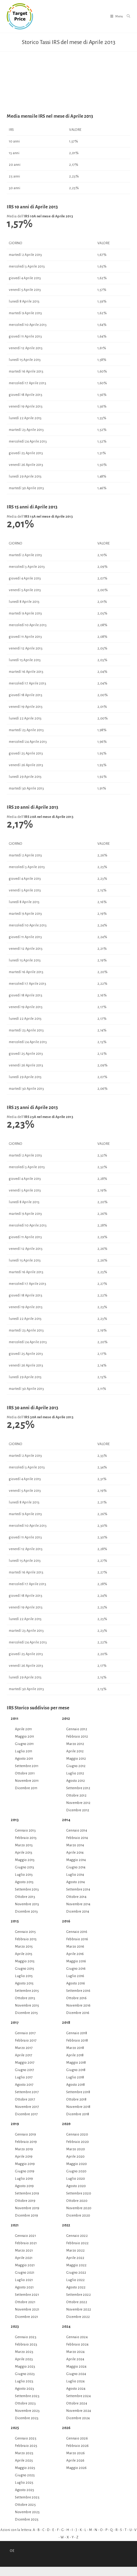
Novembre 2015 (27, 2005)
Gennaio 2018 (76, 2033)
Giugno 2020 (76, 2171)
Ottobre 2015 (25, 1998)
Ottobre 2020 (76, 2201)
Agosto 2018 (75, 2085)
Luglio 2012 (75, 1773)
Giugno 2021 (24, 2272)
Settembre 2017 (27, 2092)
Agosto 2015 (24, 1983)
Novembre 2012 (78, 1803)
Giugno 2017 (24, 2070)
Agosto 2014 (75, 1882)
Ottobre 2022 (76, 2302)
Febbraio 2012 (77, 1736)
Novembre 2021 (27, 2309)
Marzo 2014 (75, 1845)
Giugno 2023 (25, 2374)
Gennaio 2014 (76, 1830)
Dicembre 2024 (78, 2418)
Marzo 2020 (75, 2149)
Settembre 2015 (27, 1991)
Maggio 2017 (24, 2062)
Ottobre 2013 (25, 1897)
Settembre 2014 (78, 1889)
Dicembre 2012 (77, 1810)
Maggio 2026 (76, 2468)
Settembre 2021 (27, 2295)
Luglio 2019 (24, 2179)
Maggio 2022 (76, 2265)
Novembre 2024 (78, 2411)
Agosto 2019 (24, 2186)
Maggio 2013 (24, 1860)
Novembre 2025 (27, 2512)
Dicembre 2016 (77, 2013)
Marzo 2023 (24, 2352)
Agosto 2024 (75, 2389)
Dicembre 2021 (26, 2317)
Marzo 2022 (75, 2250)
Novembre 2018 (78, 2107)
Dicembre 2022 (78, 2317)
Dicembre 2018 (77, 2114)
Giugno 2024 (76, 2374)
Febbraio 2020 (77, 2142)
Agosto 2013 (24, 1882)
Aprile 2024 (75, 2359)
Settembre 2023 (27, 2396)
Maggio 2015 (24, 1961)
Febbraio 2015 (26, 1939)
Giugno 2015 (24, 1969)
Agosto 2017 (24, 2085)
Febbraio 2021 (26, 2243)
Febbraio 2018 (77, 2040)
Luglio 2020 (75, 2179)
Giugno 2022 (76, 2272)
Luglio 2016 (75, 1976)
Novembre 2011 (27, 1781)
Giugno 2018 (75, 2070)
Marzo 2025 (24, 2453)
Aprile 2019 (23, 2156)
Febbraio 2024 (77, 2344)
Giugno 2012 (76, 1766)
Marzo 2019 (24, 2149)
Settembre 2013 (27, 1889)
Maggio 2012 (76, 1759)
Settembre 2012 (78, 1788)
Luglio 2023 (24, 2381)
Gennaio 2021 (25, 2236)
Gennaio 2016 (76, 1932)
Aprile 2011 (23, 1729)
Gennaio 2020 (77, 2134)
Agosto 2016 (75, 1983)
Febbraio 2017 (26, 2040)
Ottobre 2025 (25, 2505)
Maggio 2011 (24, 1736)
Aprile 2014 (74, 1852)
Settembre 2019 (27, 2193)
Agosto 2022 (76, 2287)
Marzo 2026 (75, 2453)
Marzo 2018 (75, 2048)
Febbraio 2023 (26, 2344)
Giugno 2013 (24, 1867)
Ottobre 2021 (25, 2302)
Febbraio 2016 (77, 1939)
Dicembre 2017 (26, 2114)
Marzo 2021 (24, 2250)
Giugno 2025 (25, 2475)
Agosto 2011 (24, 1759)
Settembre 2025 (27, 2497)
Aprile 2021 (23, 2258)
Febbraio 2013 (26, 1838)
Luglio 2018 (75, 2077)
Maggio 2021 (25, 2265)
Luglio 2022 (75, 2280)
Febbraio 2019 (26, 2142)
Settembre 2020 (78, 2193)
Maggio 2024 (76, 2366)
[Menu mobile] (117, 16)
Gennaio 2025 (25, 2438)
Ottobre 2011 (25, 1773)
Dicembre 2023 (26, 2418)
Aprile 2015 (23, 1954)
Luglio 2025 (24, 2483)
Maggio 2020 (76, 2164)
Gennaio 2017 (25, 2033)
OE (12, 2551)
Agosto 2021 (24, 2287)
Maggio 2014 (76, 1860)
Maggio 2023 (25, 2366)
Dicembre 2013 (26, 1911)
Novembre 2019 (27, 2208)
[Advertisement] (68, 82)
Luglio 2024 (75, 2381)
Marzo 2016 (75, 1946)
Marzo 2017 (24, 2048)
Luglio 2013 (24, 1875)
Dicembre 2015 (26, 2013)
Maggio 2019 (25, 2164)
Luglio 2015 (24, 1976)
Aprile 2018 (74, 2055)
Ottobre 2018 (76, 2099)
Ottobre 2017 (25, 2099)
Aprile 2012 (75, 1751)
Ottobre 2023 (25, 2403)
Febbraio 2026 (77, 2446)
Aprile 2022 (75, 2258)
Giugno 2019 (24, 2171)
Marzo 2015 (24, 1946)
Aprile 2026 (75, 2460)
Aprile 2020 (75, 2156)
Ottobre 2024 (76, 2403)
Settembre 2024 (78, 2396)
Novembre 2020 (78, 2208)
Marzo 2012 (75, 1744)
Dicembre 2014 (77, 1911)
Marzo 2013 (24, 1845)
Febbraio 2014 (77, 1838)
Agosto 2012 (75, 1781)
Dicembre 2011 (26, 1788)
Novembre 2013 (27, 1904)
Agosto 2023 (24, 2389)
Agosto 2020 (76, 2186)
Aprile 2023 (24, 2359)
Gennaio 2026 (77, 2438)
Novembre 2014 (78, 1904)
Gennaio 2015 (25, 1932)
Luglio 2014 (75, 1875)
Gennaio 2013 (25, 1830)
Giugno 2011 (24, 1744)
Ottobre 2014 (76, 1897)
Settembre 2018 (78, 2092)
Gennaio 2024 (77, 2337)
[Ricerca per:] (127, 16)
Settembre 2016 (78, 1991)
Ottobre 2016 (76, 1998)
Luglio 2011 (23, 1751)
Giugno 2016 (76, 1969)
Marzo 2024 (75, 2352)
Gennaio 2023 (25, 2337)
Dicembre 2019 (26, 2215)
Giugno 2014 (75, 1867)
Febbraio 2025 (26, 2446)
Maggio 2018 (76, 2062)
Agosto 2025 (24, 2490)
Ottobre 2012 (76, 1795)
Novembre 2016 (78, 2005)
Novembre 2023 (27, 2411)
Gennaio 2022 (77, 2236)
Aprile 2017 (23, 2055)
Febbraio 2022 (77, 2243)
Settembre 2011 (26, 1766)
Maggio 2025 (25, 2468)
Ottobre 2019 (25, 2201)
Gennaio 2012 (76, 1729)
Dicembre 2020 (78, 2215)
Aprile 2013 (23, 1852)
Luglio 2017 (24, 2077)
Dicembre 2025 (26, 2519)
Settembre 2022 (78, 2295)
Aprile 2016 (75, 1954)
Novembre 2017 (27, 2107)
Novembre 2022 (78, 2309)
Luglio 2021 (24, 2280)
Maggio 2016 (76, 1961)
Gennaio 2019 (25, 2134)
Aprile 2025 (24, 2460)
